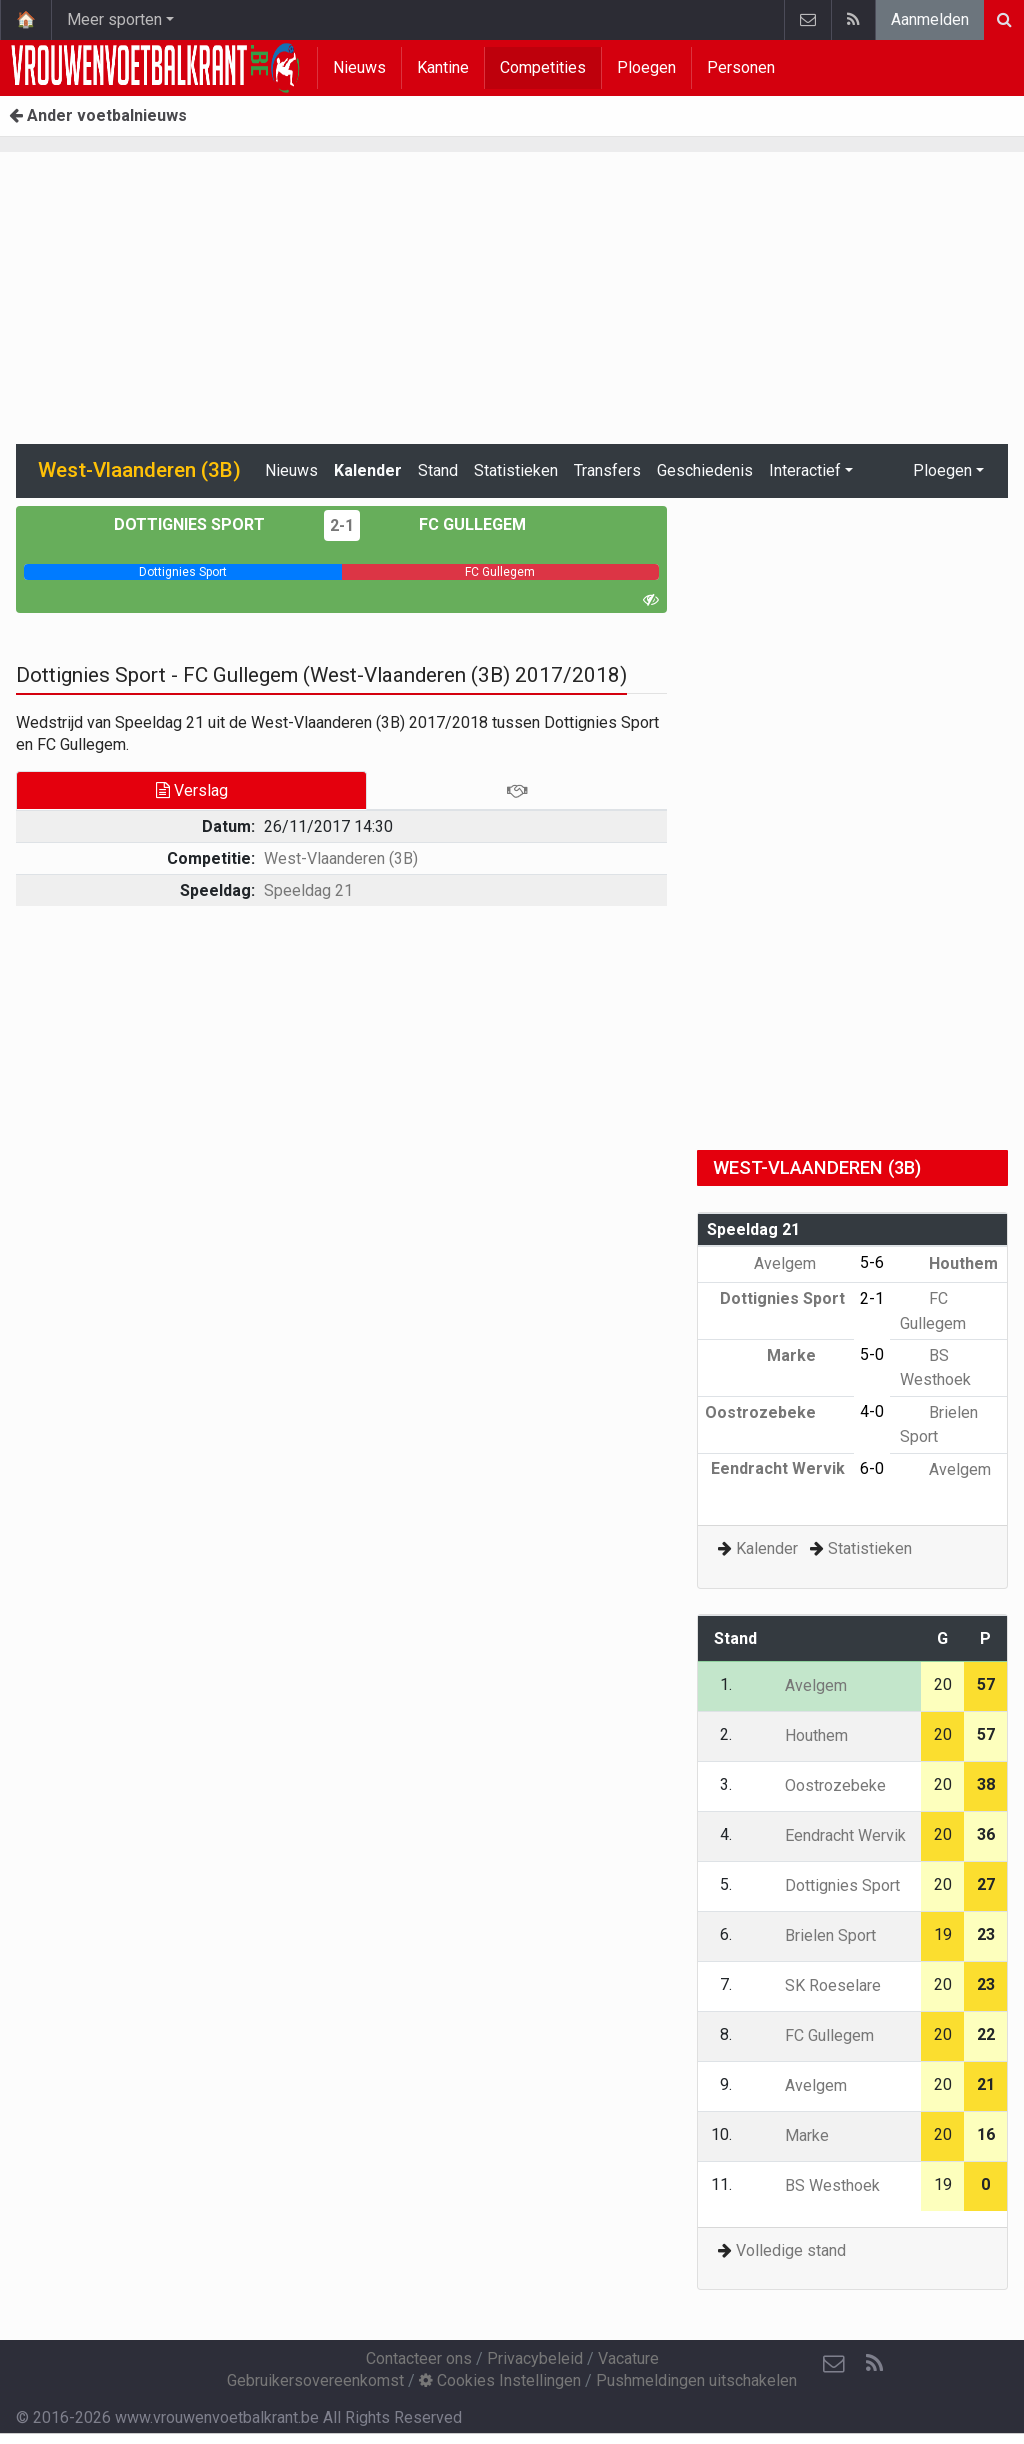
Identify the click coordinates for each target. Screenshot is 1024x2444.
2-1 (342, 525)
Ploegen (646, 67)
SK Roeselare (818, 1985)
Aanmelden (930, 19)
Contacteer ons (419, 2358)
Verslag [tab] (192, 790)
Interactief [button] (805, 470)
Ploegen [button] (942, 470)
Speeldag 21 (308, 890)
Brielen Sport (816, 1935)
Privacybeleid (535, 2358)
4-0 (872, 1411)
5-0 (872, 1354)
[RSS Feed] (874, 2364)
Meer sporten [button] (114, 19)
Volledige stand (791, 2250)
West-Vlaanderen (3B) (341, 858)
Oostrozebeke (775, 1412)
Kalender (368, 470)
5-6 (872, 1262)
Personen (741, 67)
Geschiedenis (705, 470)
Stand (438, 470)
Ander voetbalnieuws (98, 115)
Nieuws (359, 67)
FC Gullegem (458, 524)
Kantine (443, 67)
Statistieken (516, 470)
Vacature (628, 2358)
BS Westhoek (818, 2185)
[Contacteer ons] (834, 2364)
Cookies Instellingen (500, 2380)
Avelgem (799, 1263)
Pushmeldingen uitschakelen (696, 2380)
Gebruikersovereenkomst (315, 2380)
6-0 (872, 1468)
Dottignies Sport (204, 524)
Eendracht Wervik (831, 1835)
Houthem (949, 1263)
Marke (806, 1355)
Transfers (607, 470)
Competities (543, 67)
